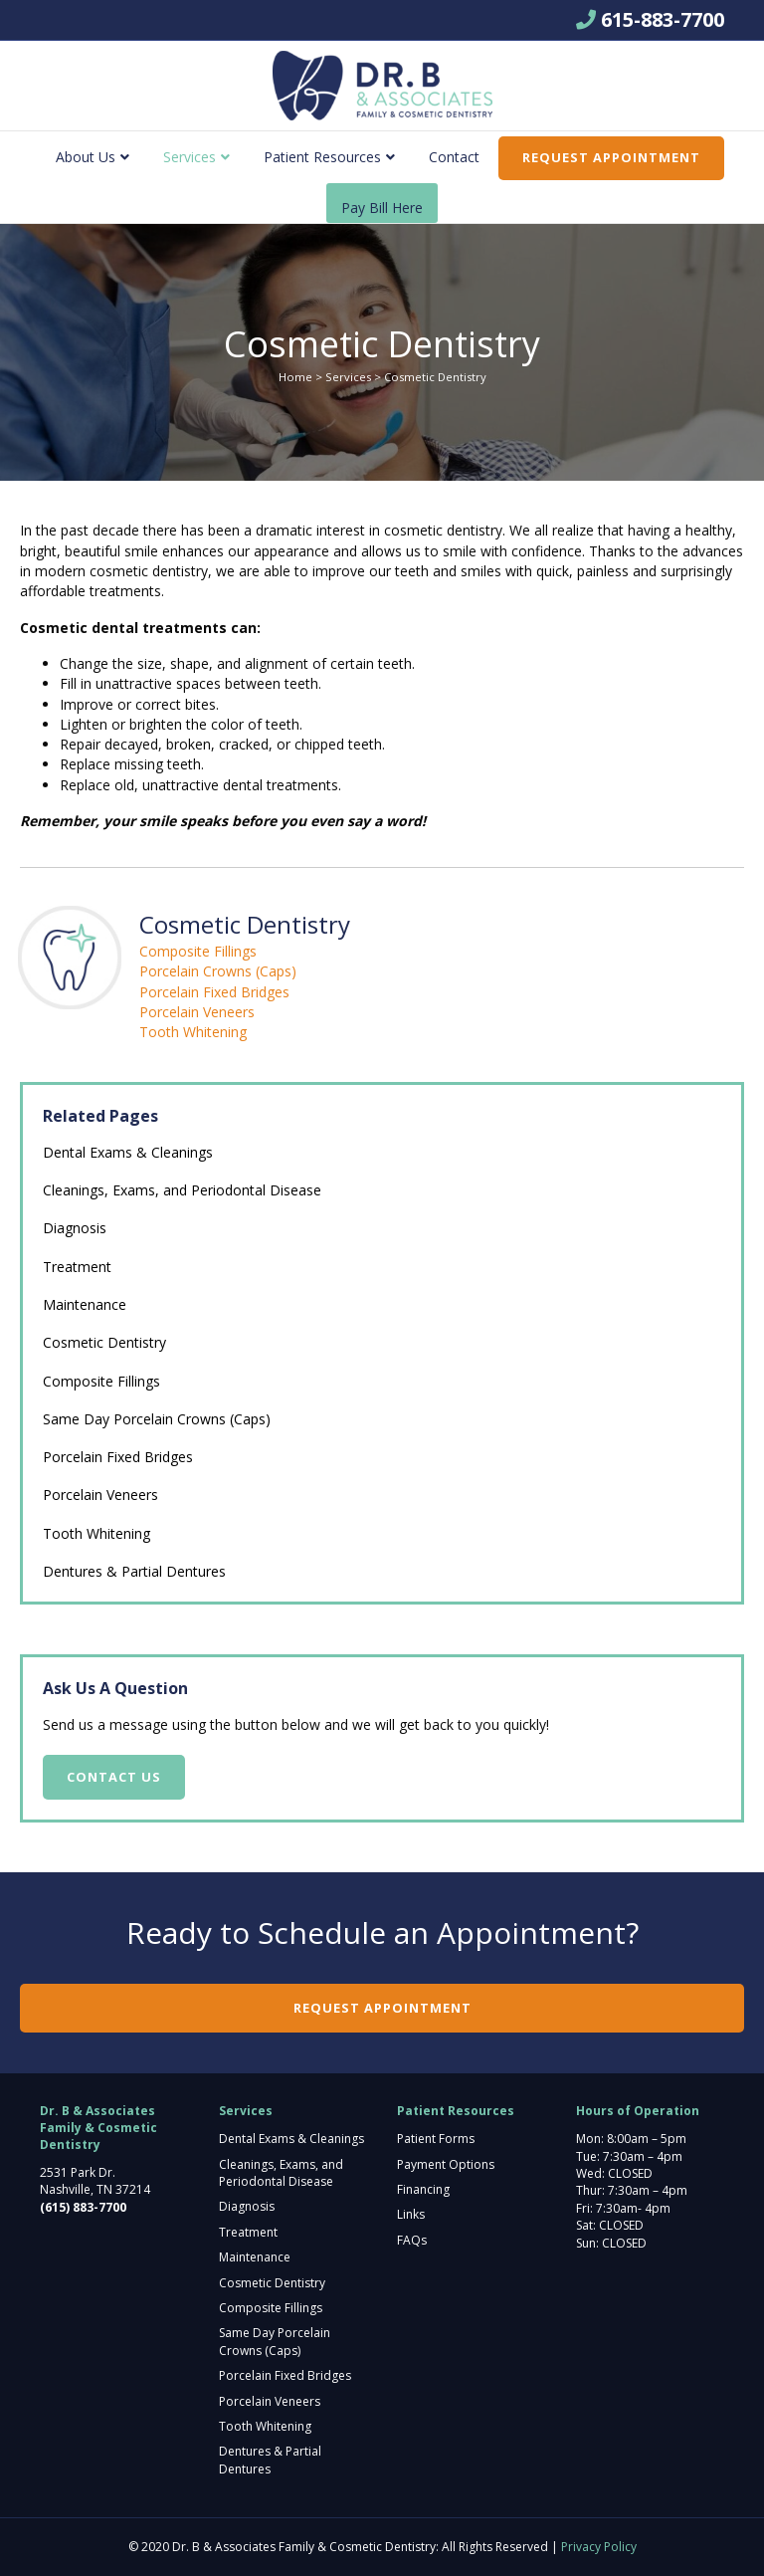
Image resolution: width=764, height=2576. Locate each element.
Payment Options (445, 2164)
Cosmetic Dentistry (104, 1342)
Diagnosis (74, 1227)
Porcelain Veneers (197, 1011)
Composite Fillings (198, 951)
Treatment (77, 1266)
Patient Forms (436, 2138)
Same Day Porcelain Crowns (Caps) (157, 1418)
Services (189, 156)
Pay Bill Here (382, 207)
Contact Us (114, 1777)
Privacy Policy (599, 2546)
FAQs (412, 2240)
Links (411, 2214)
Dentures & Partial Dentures (134, 1571)
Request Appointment (611, 157)
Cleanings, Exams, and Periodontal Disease (182, 1190)
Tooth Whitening (193, 1031)
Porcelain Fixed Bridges (214, 991)
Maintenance (84, 1304)
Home (295, 376)
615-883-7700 (662, 19)
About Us (85, 156)
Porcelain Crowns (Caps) (217, 971)
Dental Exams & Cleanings (128, 1152)
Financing (423, 2189)
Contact (454, 156)
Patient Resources (322, 156)
